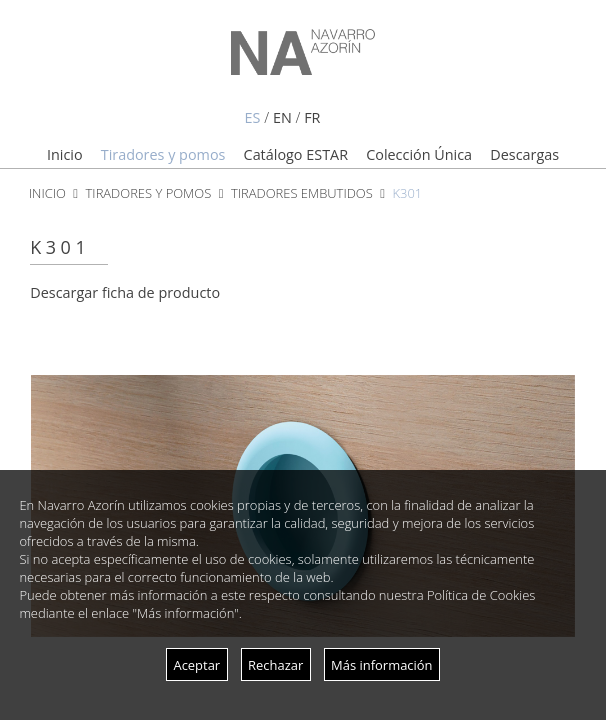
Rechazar (275, 665)
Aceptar (196, 665)
